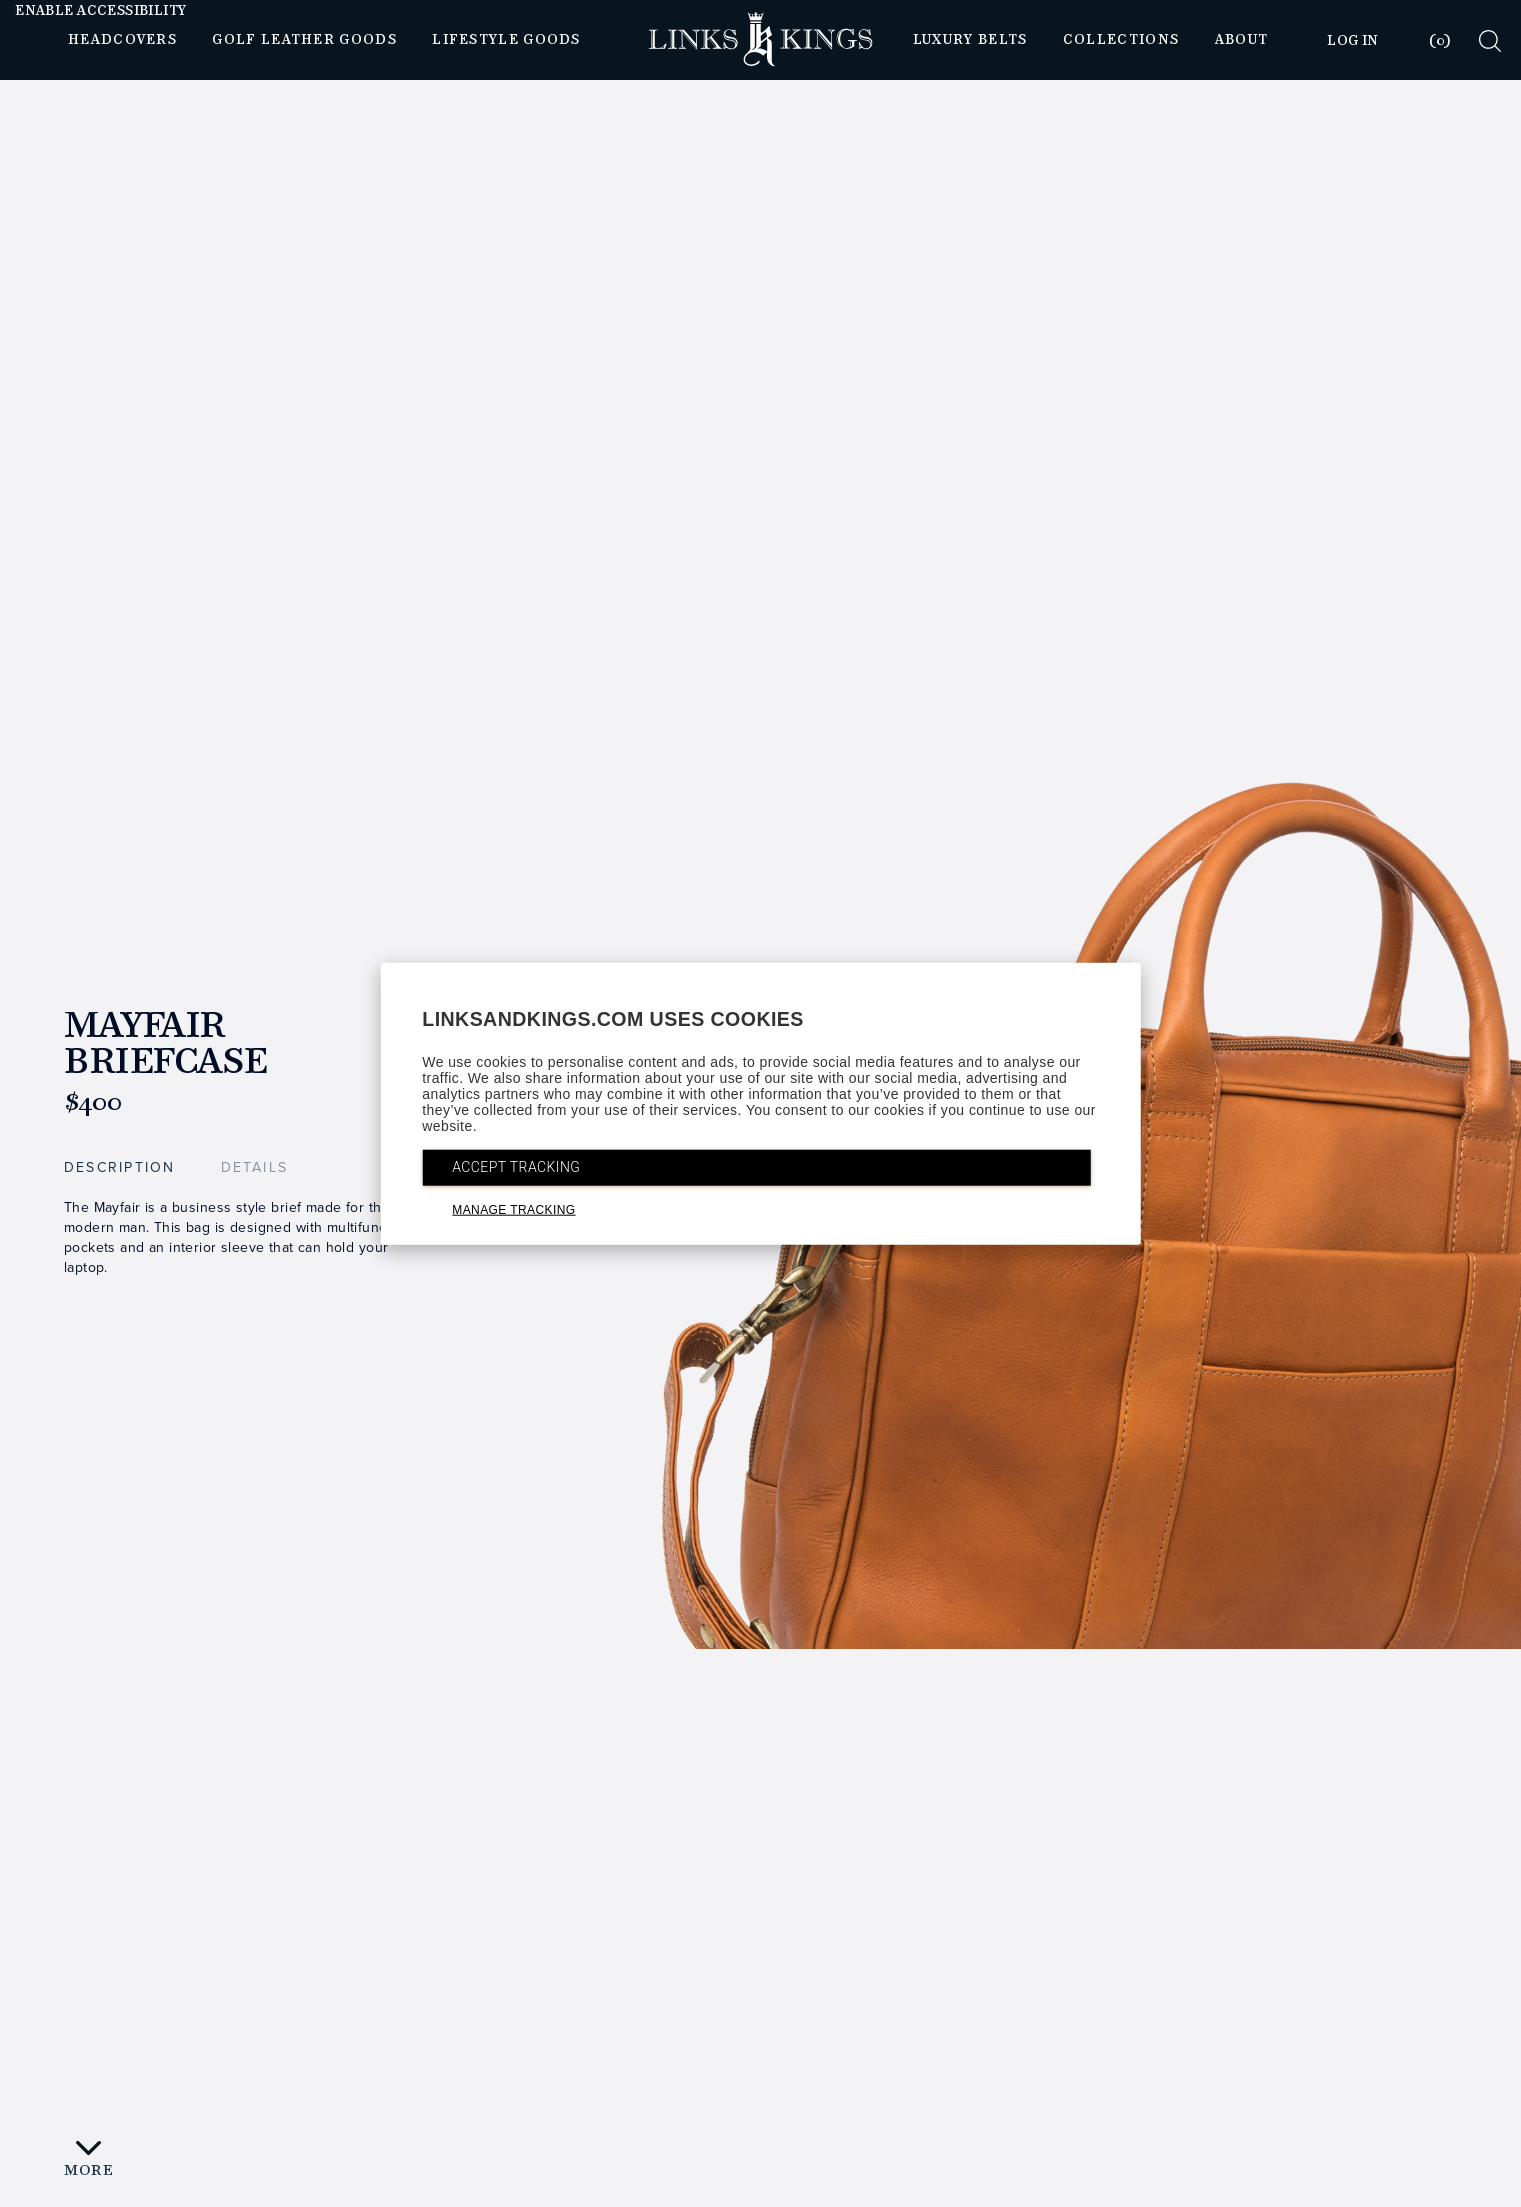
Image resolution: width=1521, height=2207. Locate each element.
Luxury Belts (970, 40)
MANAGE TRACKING (513, 1210)
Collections (1121, 40)
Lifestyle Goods (506, 40)
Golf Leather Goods (304, 40)
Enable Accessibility (100, 11)
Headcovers (122, 40)
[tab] (1427, 40)
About (1242, 40)
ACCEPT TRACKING (516, 1167)
